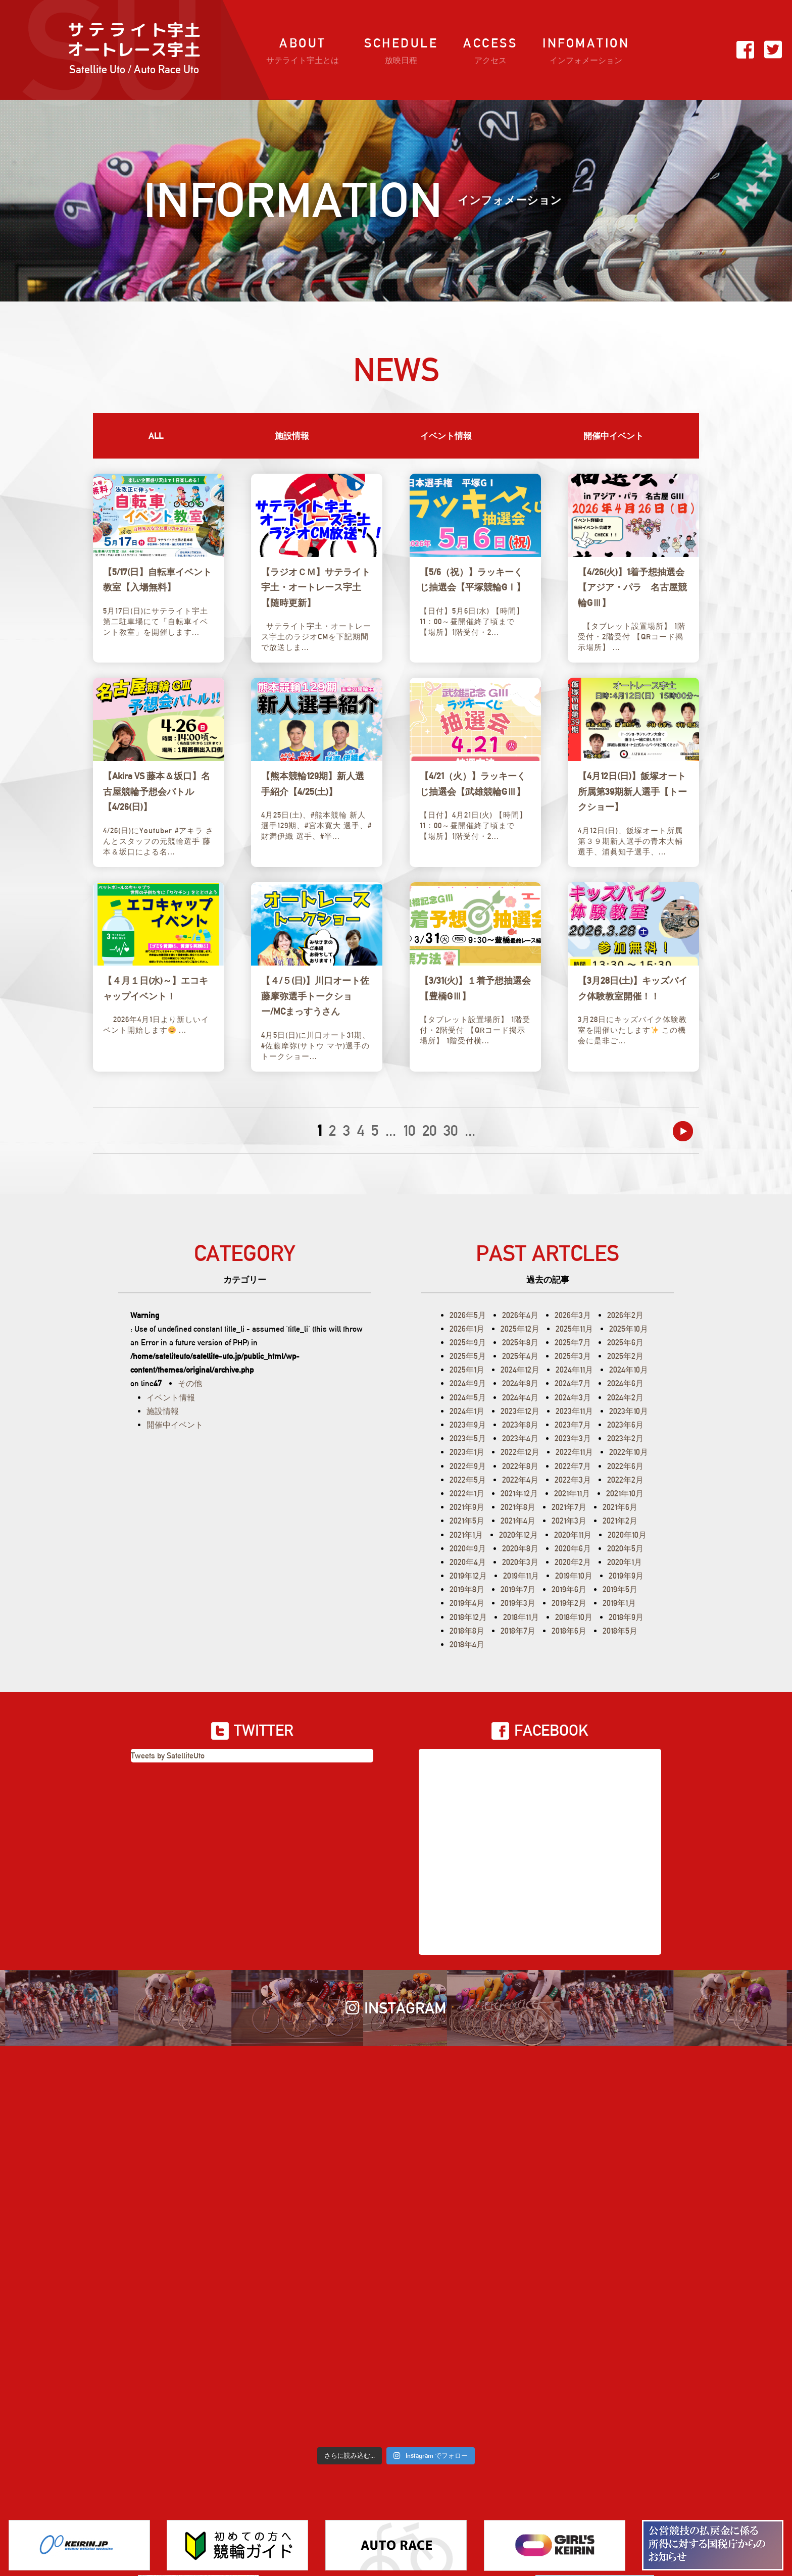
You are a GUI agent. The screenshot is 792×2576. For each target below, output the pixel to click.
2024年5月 (468, 1397)
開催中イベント (613, 436)
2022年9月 (468, 1466)
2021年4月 (518, 1521)
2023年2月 (625, 1438)
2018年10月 (573, 1617)
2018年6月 (569, 1631)
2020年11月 (572, 1535)
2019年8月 (467, 1589)
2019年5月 (620, 1589)
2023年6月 (625, 1425)
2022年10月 (628, 1452)
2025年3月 (573, 1356)
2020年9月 (468, 1548)
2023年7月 (573, 1425)
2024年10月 (628, 1370)
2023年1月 (467, 1452)
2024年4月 (520, 1397)
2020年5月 (625, 1548)
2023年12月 (520, 1411)
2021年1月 (466, 1535)
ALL (155, 436)
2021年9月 (467, 1507)
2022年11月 (574, 1452)
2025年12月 (520, 1329)
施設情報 (292, 436)
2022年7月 (573, 1466)
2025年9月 (468, 1342)
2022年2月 (625, 1480)
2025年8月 (520, 1342)
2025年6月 (625, 1342)
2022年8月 (520, 1466)
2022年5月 (468, 1480)
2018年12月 (468, 1617)
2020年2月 (573, 1562)
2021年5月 (467, 1521)
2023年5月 (468, 1438)
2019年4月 (467, 1603)
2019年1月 (619, 1603)
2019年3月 (518, 1603)
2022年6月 (625, 1466)
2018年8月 (467, 1631)
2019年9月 (626, 1576)
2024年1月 (467, 1411)
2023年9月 (468, 1425)
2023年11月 (574, 1411)
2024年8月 (520, 1383)
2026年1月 (467, 1329)
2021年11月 (572, 1493)
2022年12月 (520, 1452)
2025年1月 (467, 1370)
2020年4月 (468, 1562)
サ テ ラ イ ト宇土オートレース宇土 (134, 49)
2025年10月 (628, 1329)
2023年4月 (520, 1438)
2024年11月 (574, 1370)
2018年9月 (626, 1617)
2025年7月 (573, 1342)
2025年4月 (520, 1356)
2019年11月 (521, 1576)
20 (429, 1130)
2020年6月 (573, 1548)
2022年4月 (520, 1480)
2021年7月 (569, 1507)
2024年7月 (573, 1383)
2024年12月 (520, 1370)
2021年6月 (620, 1507)
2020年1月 (624, 1562)
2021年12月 (519, 1493)
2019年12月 (468, 1576)
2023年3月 (573, 1438)
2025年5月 (468, 1356)
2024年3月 (573, 1397)
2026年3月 (573, 1315)
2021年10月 (624, 1493)
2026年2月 (625, 1315)
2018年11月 (521, 1617)
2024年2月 (625, 1397)
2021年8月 (518, 1507)
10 (409, 1130)
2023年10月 (628, 1411)
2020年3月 (520, 1562)
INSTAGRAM (396, 2007)
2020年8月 (520, 1548)
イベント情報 (446, 436)
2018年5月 (620, 1631)
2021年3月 (569, 1521)
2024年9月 (468, 1383)
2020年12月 (518, 1535)
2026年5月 (468, 1315)
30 (450, 1130)
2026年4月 (520, 1315)
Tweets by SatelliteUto (168, 1755)
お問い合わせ (345, 2521)
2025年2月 (625, 1356)
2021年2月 (620, 1521)
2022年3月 (573, 1480)
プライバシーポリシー (430, 2521)
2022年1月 (467, 1493)
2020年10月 (627, 1535)
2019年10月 (573, 1576)
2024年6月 (625, 1383)
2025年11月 (574, 1329)
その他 (190, 1383)
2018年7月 (518, 1631)
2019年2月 (569, 1603)
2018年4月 (467, 1644)
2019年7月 (518, 1589)
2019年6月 (569, 1589)
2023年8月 (520, 1425)
